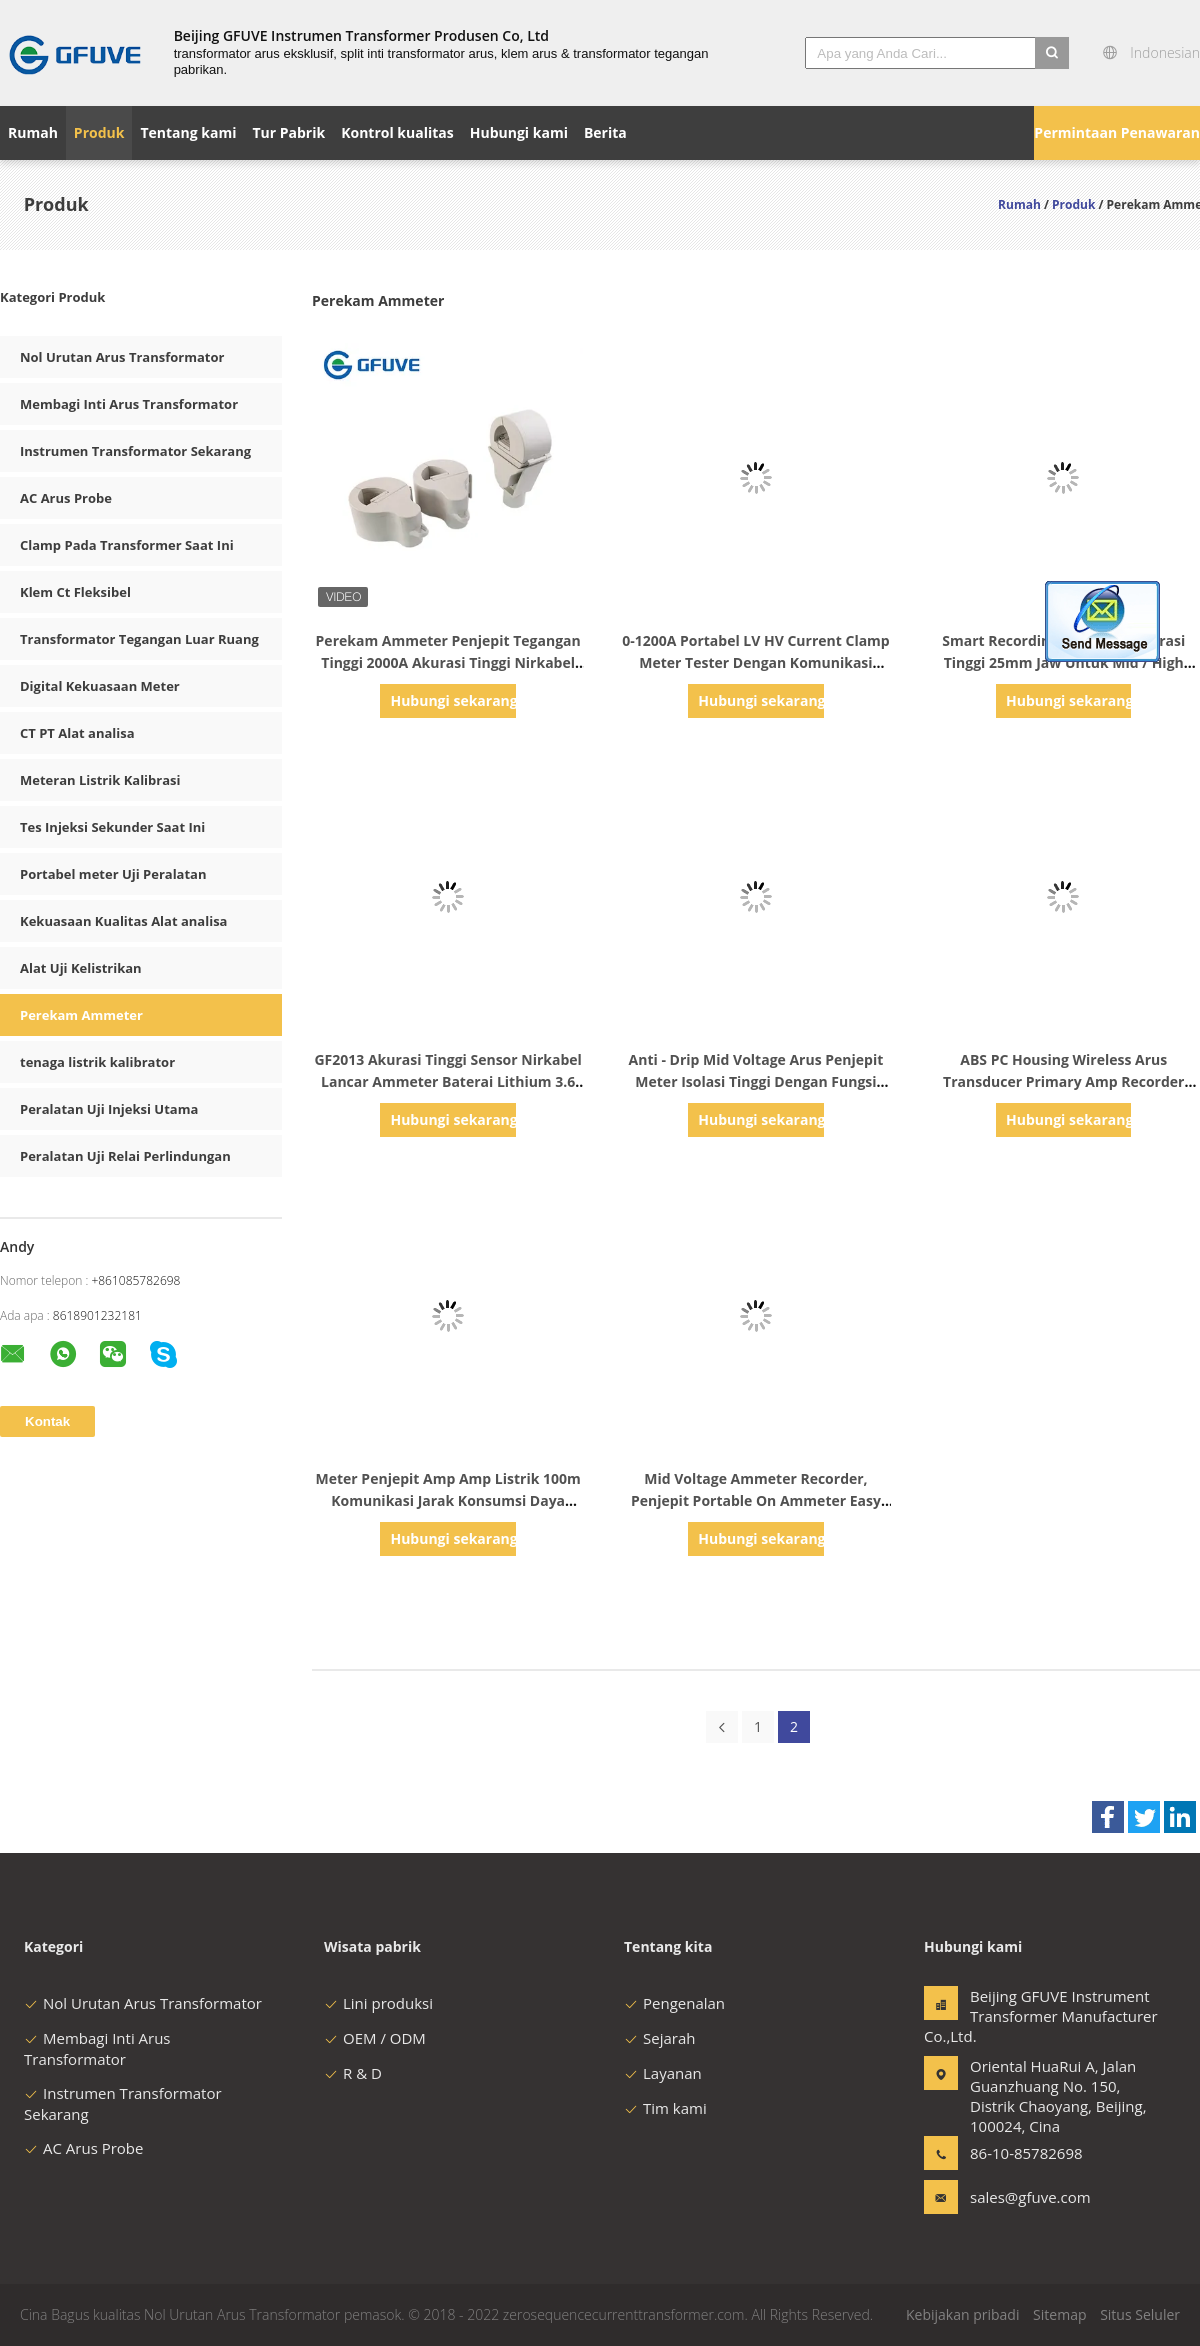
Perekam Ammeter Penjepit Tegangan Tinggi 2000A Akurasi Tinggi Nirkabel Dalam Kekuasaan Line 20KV (448, 662)
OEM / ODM (375, 2038)
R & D (353, 2073)
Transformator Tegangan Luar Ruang (139, 639)
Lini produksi (378, 2003)
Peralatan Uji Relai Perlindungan (125, 1156)
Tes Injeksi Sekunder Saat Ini (112, 827)
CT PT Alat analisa (77, 733)
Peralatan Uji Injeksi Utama (109, 1109)
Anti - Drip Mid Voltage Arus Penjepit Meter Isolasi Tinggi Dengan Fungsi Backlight (756, 1081)
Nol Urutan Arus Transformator (122, 357)
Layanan (663, 2073)
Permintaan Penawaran (1117, 132)
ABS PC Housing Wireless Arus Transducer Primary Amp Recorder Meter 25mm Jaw (1063, 1081)
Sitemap (1059, 2314)
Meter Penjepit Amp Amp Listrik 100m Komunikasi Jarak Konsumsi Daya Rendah (448, 1500)
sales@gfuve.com (1030, 2197)
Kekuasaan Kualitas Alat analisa (123, 921)
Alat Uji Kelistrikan (81, 968)
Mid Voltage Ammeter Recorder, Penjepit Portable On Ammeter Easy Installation (756, 1500)
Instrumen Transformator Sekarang (135, 451)
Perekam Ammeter (81, 1015)
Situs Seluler (1140, 2314)
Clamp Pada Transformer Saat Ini (127, 545)
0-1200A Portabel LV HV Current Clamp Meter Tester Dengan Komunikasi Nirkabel (756, 662)
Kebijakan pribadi (962, 2314)
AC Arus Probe (66, 498)
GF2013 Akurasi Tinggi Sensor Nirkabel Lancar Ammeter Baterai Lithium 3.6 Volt (447, 1081)
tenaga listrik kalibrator (97, 1062)
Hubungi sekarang (452, 700)
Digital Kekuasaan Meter (100, 686)
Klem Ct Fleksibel (75, 592)
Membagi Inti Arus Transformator (129, 404)
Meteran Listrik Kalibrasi (100, 780)
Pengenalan (674, 2003)
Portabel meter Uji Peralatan (113, 874)
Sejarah (659, 2038)
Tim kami (665, 2108)
